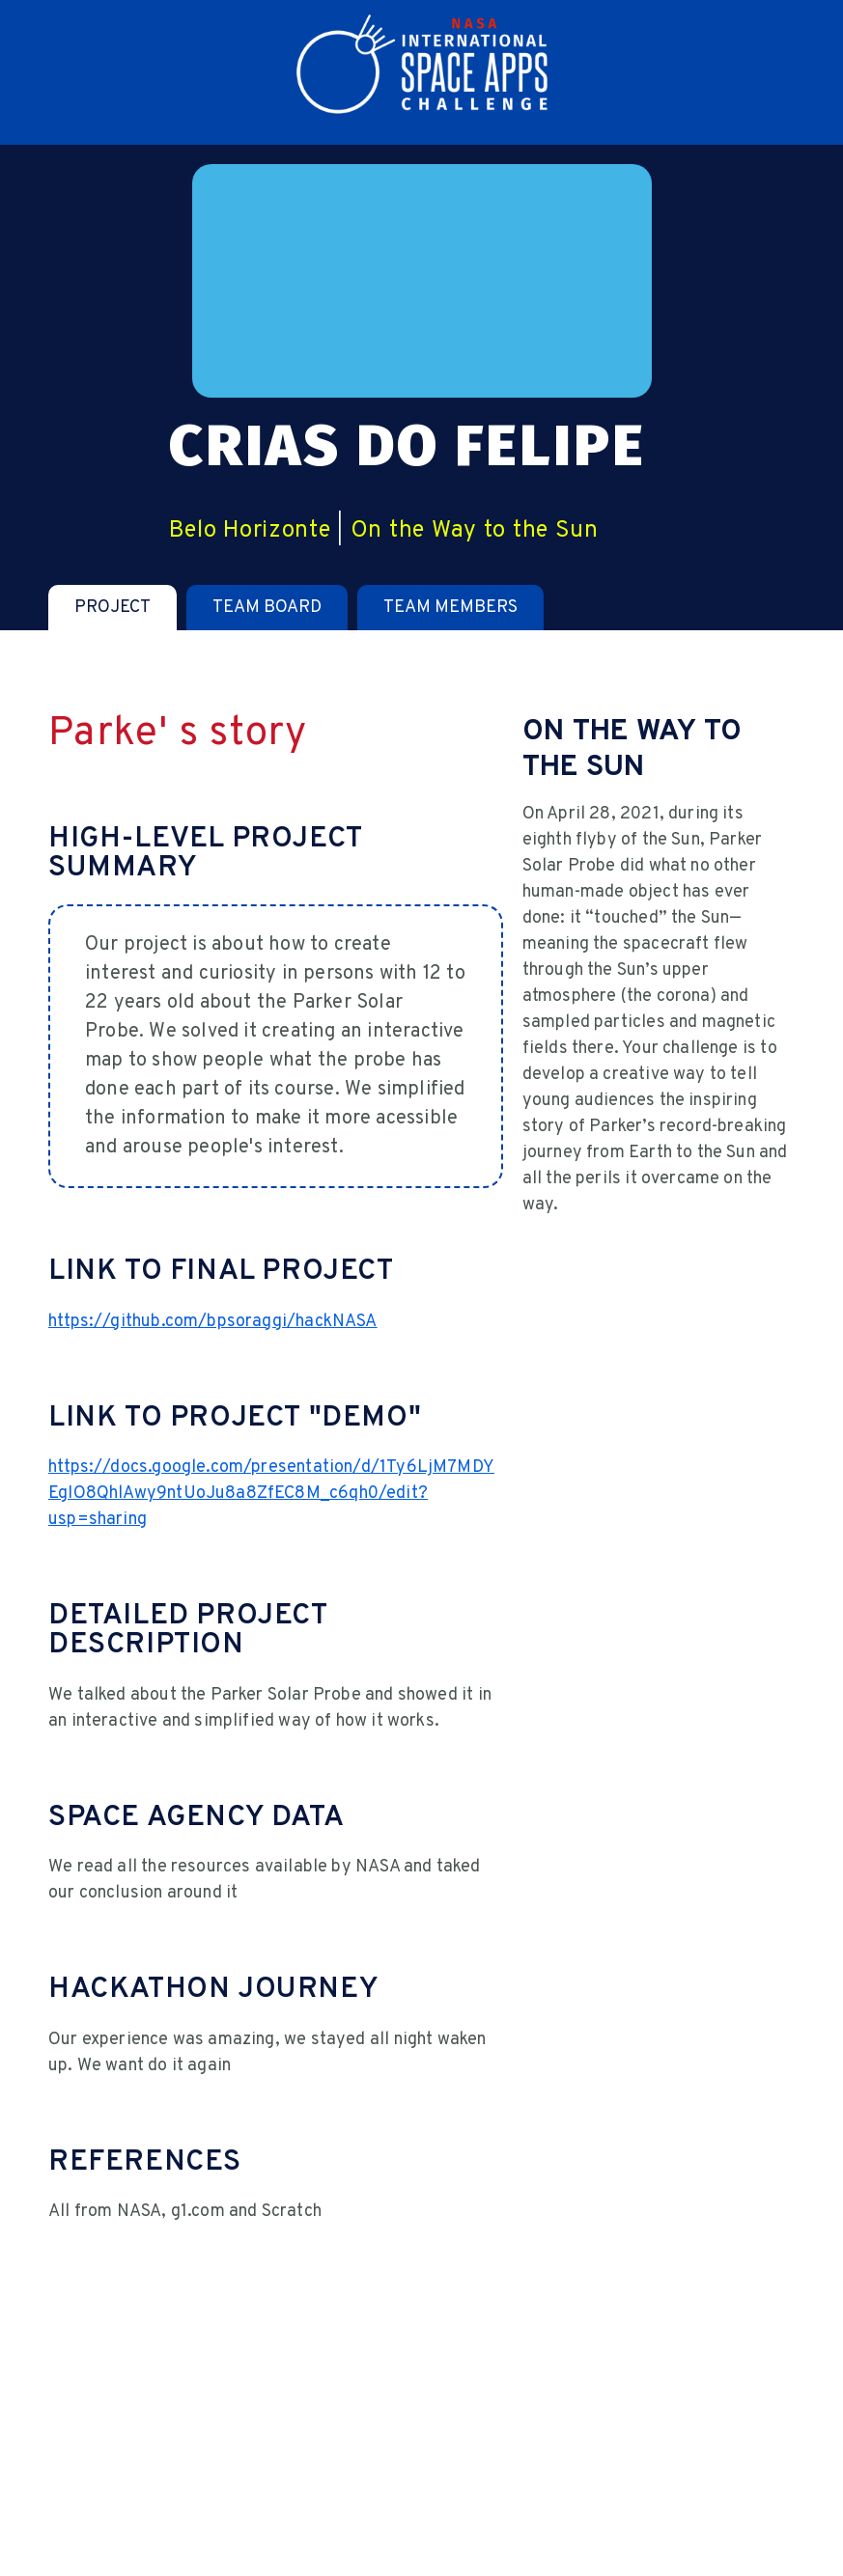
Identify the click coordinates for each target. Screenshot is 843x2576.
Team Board (267, 607)
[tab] (112, 607)
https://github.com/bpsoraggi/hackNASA (213, 1322)
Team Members (450, 607)
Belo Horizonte (250, 530)
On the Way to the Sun (475, 530)
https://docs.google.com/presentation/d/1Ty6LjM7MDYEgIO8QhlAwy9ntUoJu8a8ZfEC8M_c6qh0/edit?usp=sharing (271, 1493)
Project (112, 607)
